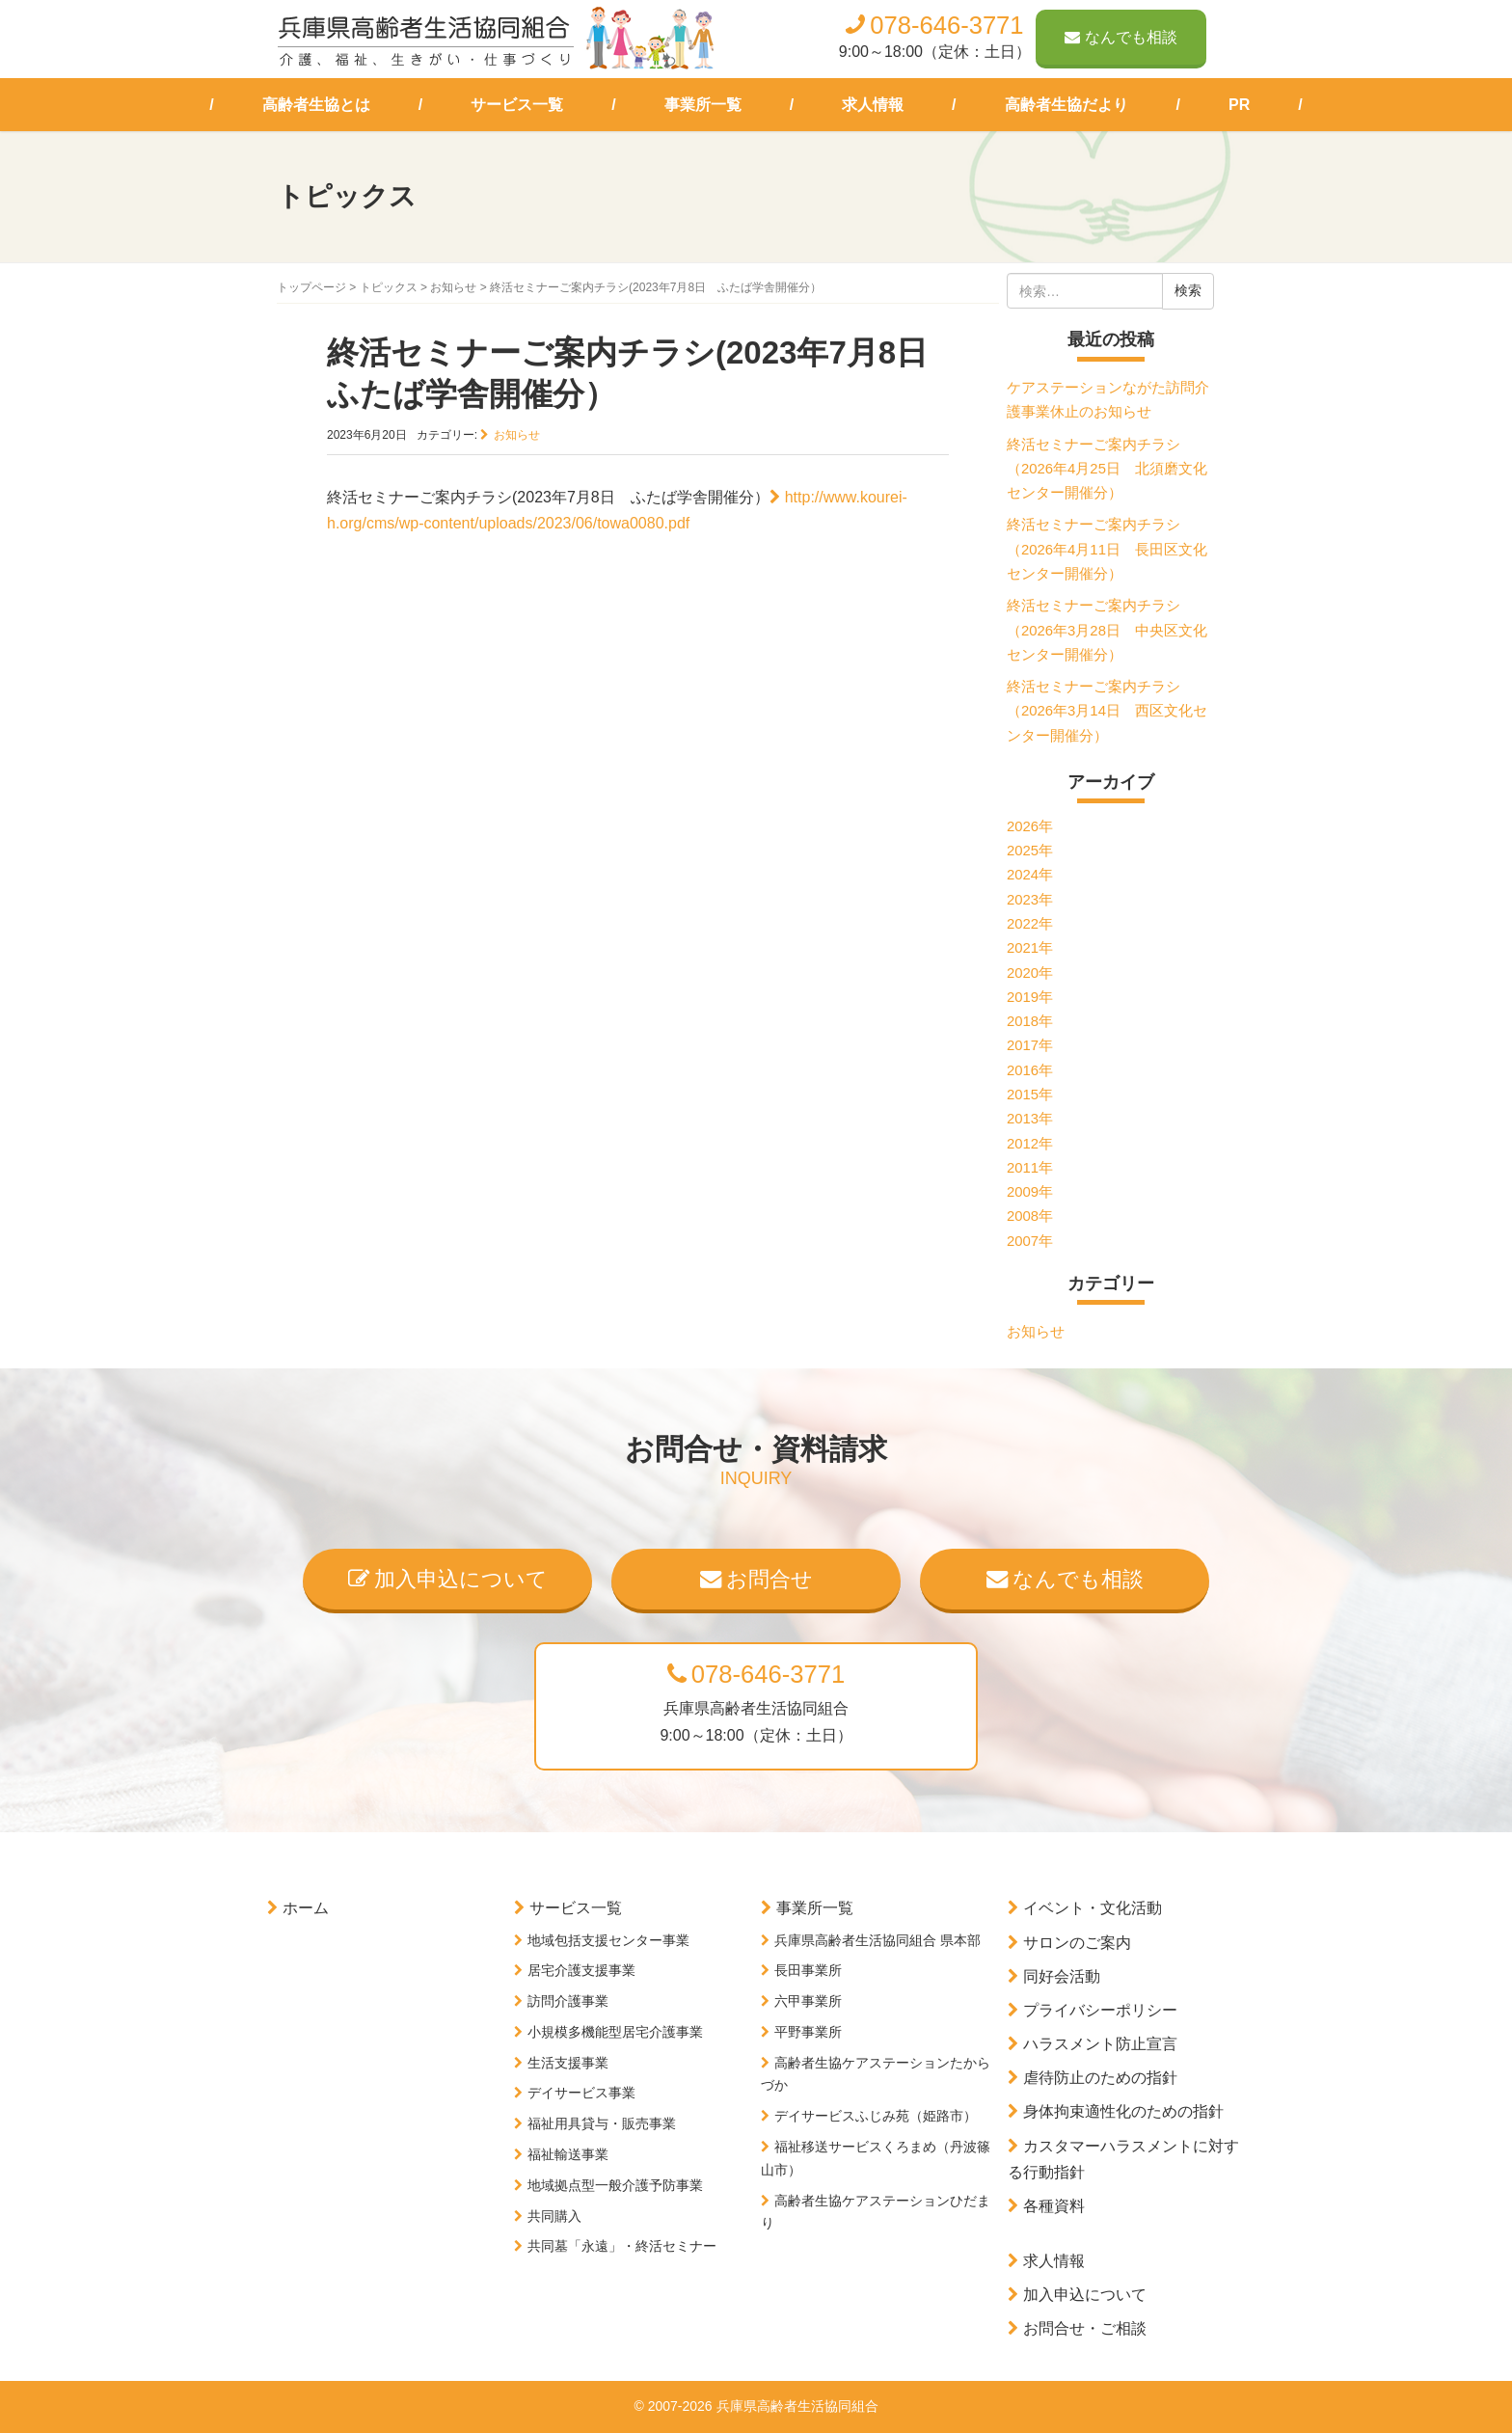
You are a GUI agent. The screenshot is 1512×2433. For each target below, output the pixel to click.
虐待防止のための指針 (1100, 2077)
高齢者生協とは (316, 104)
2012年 (1030, 1143)
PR (1239, 104)
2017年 (1030, 1045)
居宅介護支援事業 (581, 1970)
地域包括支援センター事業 (608, 1940)
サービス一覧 (517, 104)
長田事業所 (808, 1970)
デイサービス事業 (581, 2092)
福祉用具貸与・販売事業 (601, 2123)
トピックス (389, 287)
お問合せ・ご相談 (1085, 2328)
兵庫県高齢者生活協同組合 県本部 (877, 1940)
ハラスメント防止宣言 (1100, 2044)
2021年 (1030, 948)
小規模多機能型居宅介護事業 (615, 2032)
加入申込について (448, 1579)
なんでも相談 (1121, 37)
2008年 (1030, 1216)
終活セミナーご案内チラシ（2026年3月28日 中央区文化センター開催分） (1107, 630)
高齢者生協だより (1066, 104)
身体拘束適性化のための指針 (1123, 2111)
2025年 (1030, 850)
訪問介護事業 (567, 2001)
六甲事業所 (808, 2001)
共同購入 (554, 2216)
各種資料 (1054, 2206)
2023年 (1030, 899)
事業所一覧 (703, 104)
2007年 (1030, 1241)
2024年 (1030, 874)
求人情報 (873, 104)
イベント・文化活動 (1092, 1908)
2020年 (1030, 973)
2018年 (1030, 1021)
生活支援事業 (567, 2062)
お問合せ (756, 1579)
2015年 (1030, 1094)
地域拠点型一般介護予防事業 (615, 2185)
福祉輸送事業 (567, 2154)
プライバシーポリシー (1100, 2010)
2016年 (1030, 1070)
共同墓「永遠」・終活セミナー (621, 2246)
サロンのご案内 (1077, 1942)
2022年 (1030, 924)
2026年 (1030, 826)
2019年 (1030, 997)
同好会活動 (1061, 1976)
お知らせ (453, 287)
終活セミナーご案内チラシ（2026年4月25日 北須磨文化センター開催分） (1107, 469)
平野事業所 (808, 2032)
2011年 (1030, 1168)
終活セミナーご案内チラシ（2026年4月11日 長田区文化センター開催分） (1107, 549)
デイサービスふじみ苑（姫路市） (875, 2115)
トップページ (311, 287)
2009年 (1030, 1192)
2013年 (1030, 1118)
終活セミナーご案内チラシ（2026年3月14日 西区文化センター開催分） (1107, 711)
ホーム (306, 1908)
